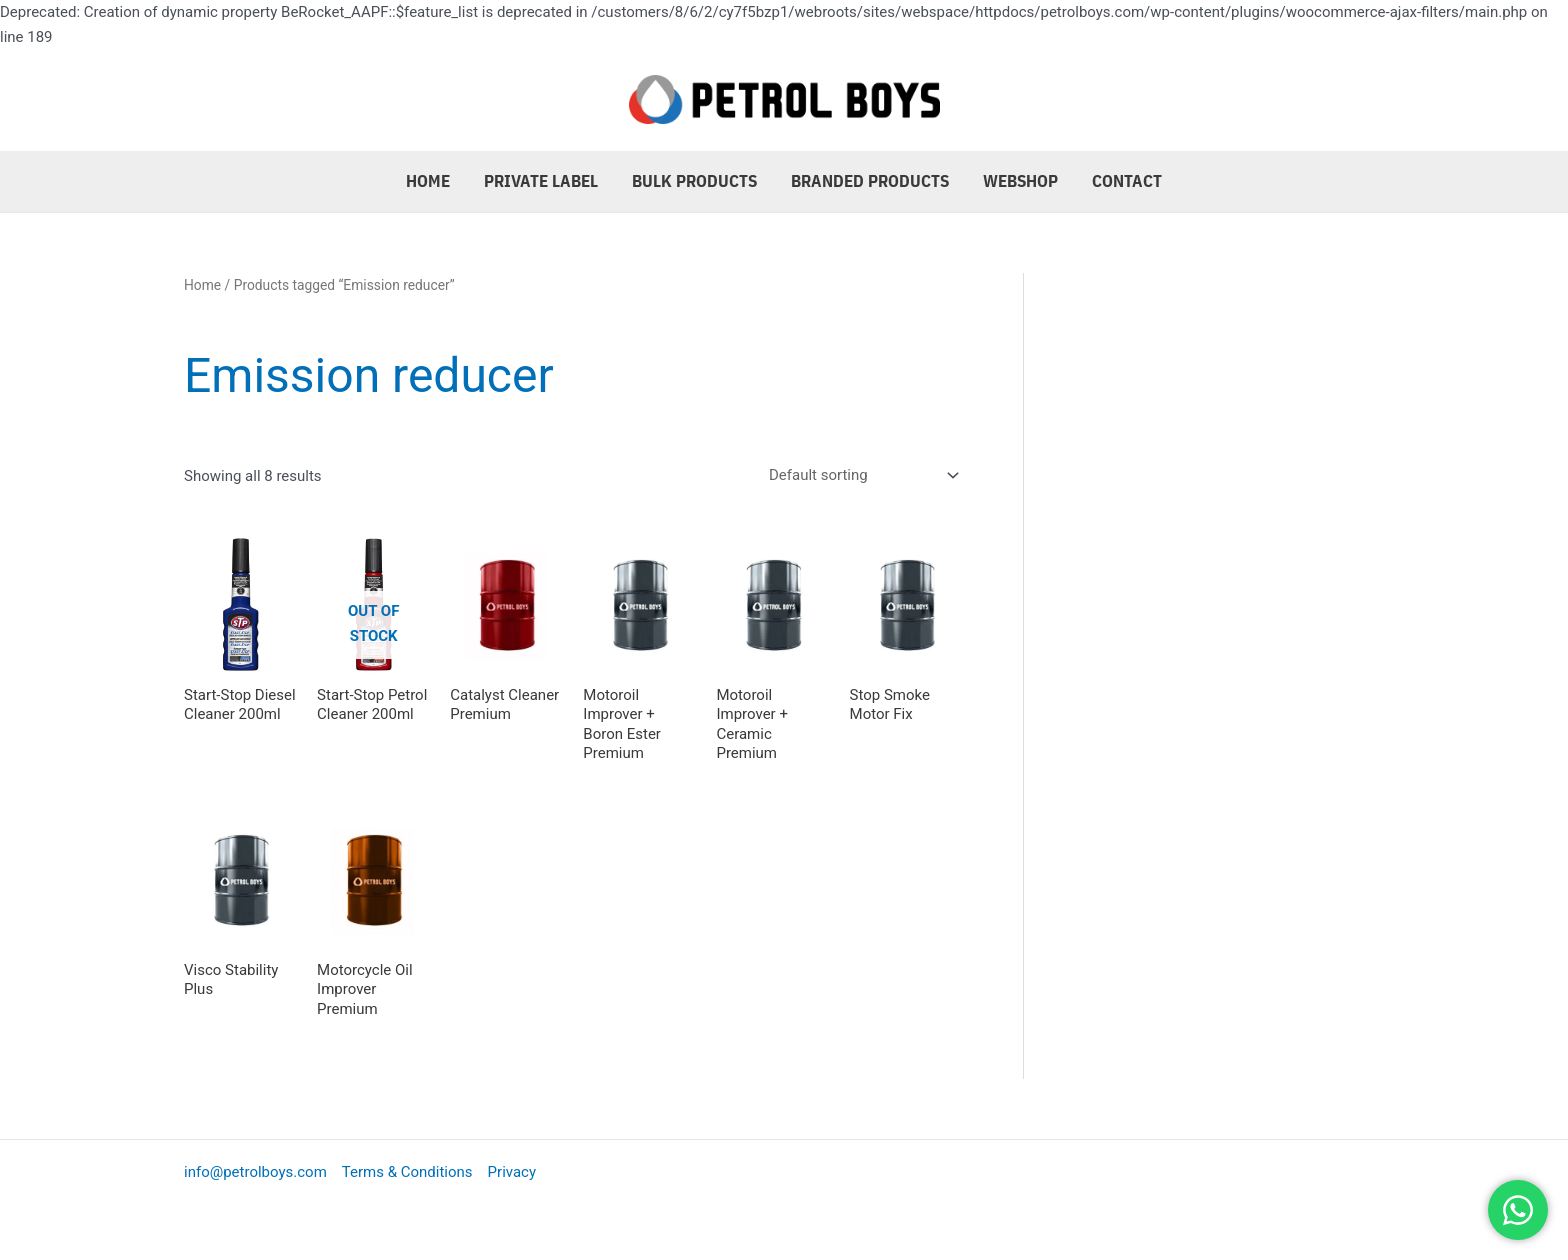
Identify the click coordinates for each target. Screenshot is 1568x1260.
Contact (1127, 181)
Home (428, 181)
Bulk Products (694, 181)
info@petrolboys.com (255, 1172)
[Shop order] (860, 475)
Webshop (1020, 181)
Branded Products (870, 181)
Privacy (512, 1172)
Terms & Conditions (407, 1172)
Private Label (541, 181)
